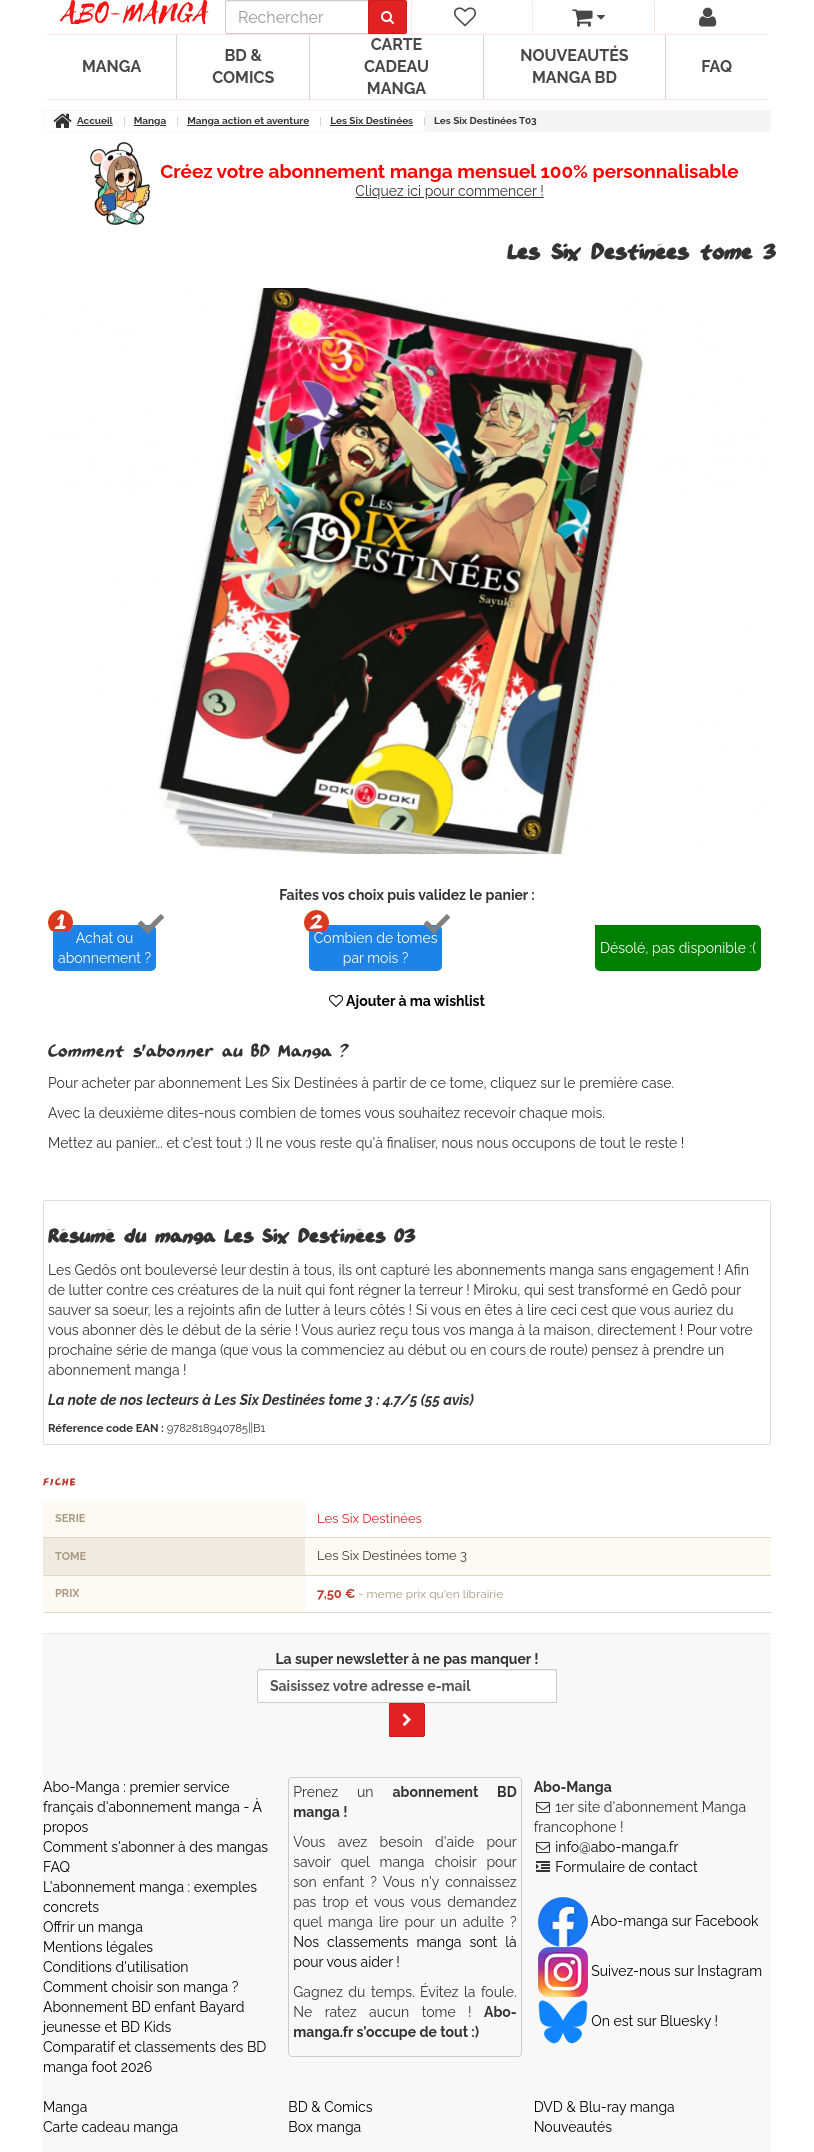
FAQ (716, 66)
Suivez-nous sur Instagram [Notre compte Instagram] (650, 1971)
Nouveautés (573, 2127)
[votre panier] (588, 17)
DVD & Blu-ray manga (604, 2107)
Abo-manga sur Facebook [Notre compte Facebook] (648, 1921)
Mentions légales (98, 1947)
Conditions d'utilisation (115, 1967)
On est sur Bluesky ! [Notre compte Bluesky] (628, 2021)
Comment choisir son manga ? (140, 1987)
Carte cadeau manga (396, 66)
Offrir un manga (93, 1927)
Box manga (324, 2127)
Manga (111, 66)
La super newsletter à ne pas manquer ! (407, 1694)
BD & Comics (243, 66)
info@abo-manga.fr (616, 1847)
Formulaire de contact (626, 1867)
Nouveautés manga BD (574, 66)
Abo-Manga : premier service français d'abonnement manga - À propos (152, 1807)
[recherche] (297, 17)
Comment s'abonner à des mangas (155, 1847)
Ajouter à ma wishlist (407, 1001)
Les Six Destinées (369, 1518)
